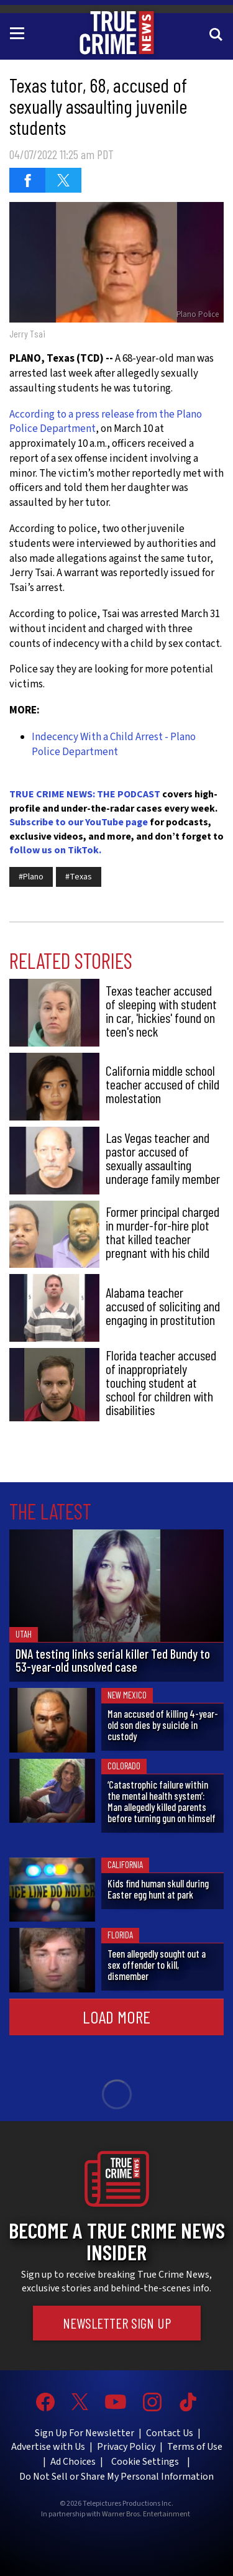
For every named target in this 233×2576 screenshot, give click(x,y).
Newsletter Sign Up (117, 2323)
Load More (116, 2016)
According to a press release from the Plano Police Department (105, 422)
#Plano (31, 877)
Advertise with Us (48, 2447)
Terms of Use (194, 2447)
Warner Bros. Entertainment (146, 2514)
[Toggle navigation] (19, 32)
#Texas (78, 877)
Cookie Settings (145, 2461)
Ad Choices (73, 2461)
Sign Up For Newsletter (84, 2433)
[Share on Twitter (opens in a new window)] (63, 180)
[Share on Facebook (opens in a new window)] (27, 180)
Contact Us (169, 2433)
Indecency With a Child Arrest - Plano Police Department (114, 744)
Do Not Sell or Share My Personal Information (116, 2476)
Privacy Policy (126, 2447)
